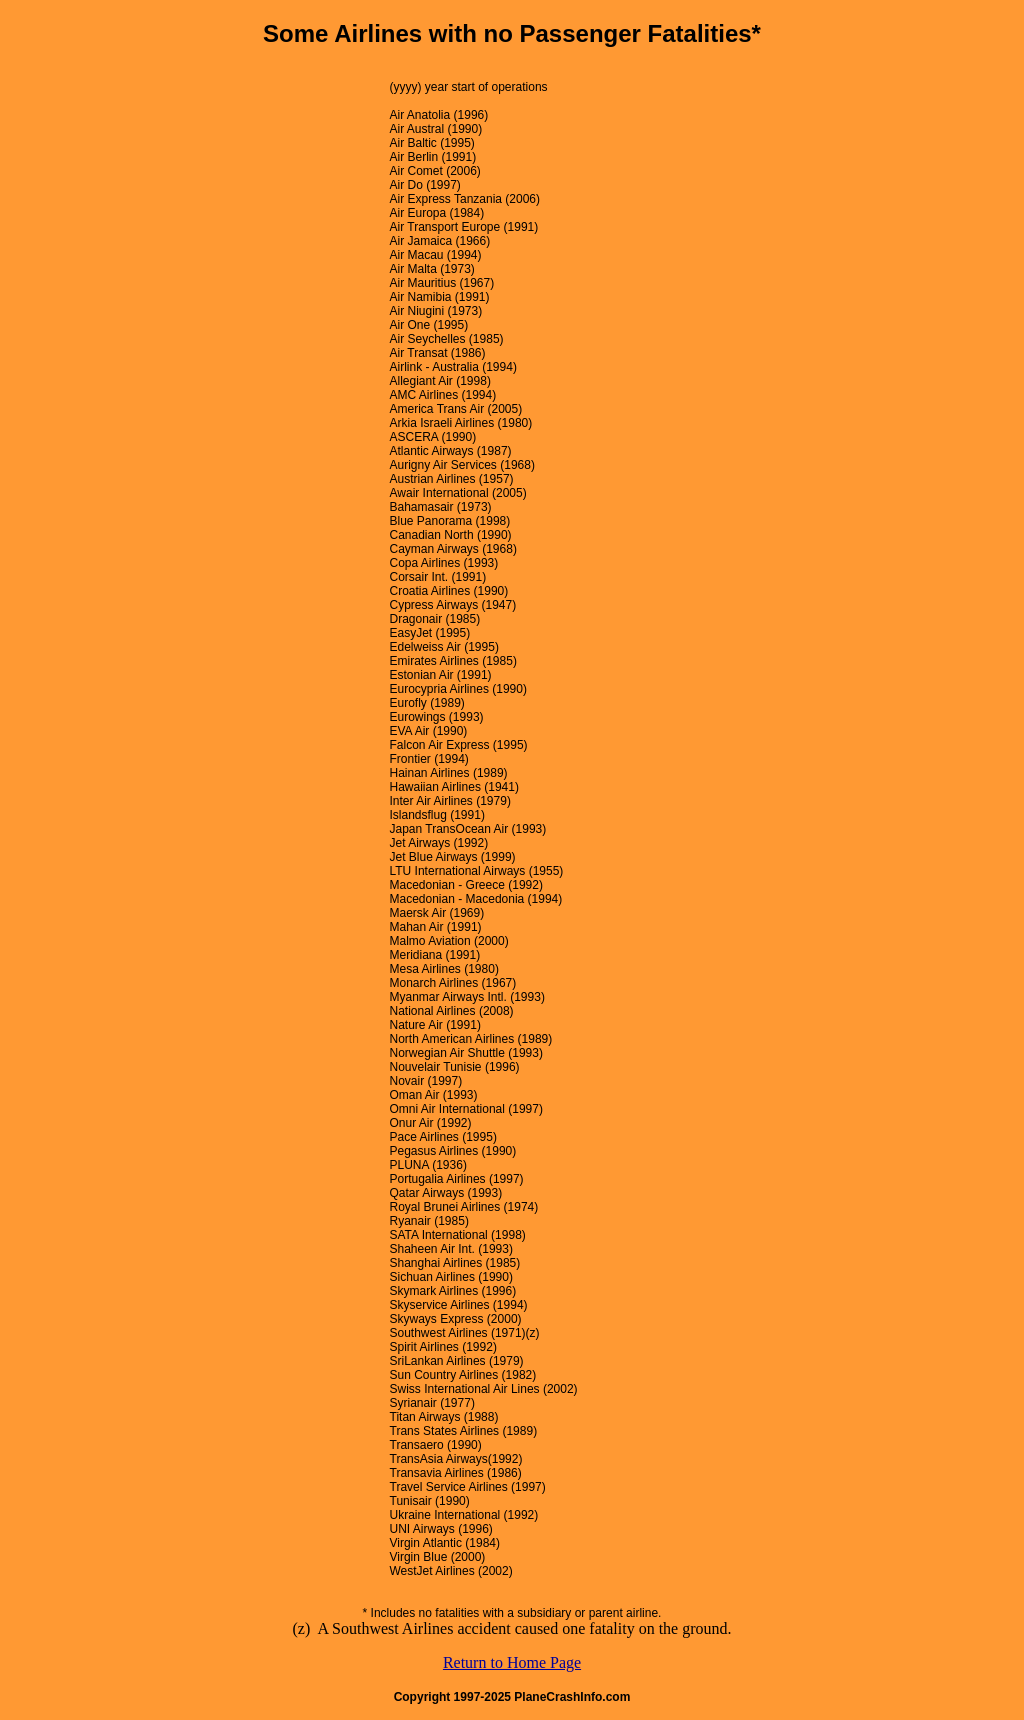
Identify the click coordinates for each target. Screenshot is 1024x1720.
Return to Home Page (512, 1662)
